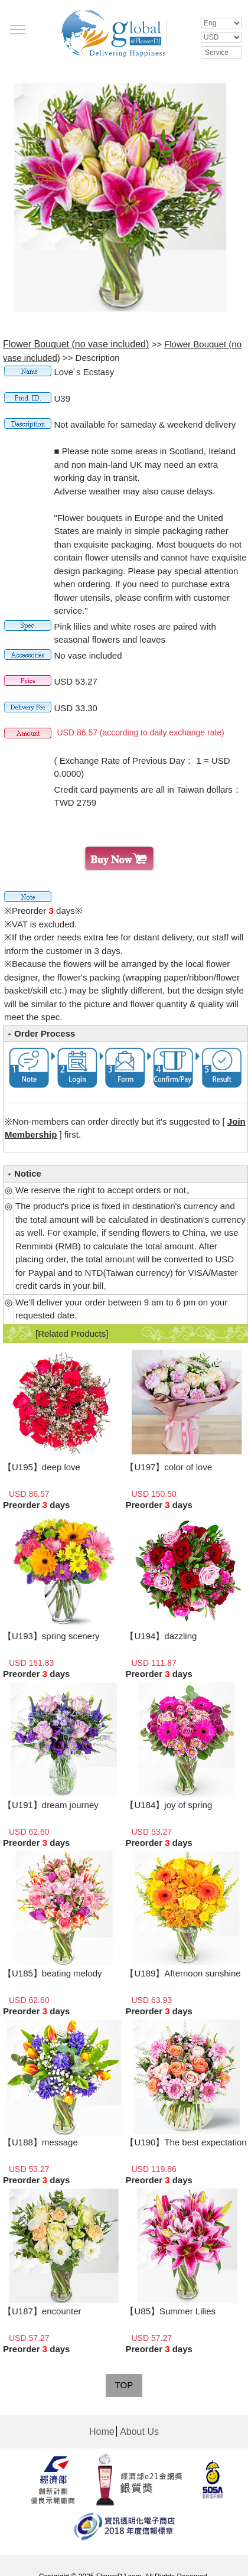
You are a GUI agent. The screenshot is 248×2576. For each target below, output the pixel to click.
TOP (124, 2385)
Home (102, 2432)
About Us (139, 2432)
